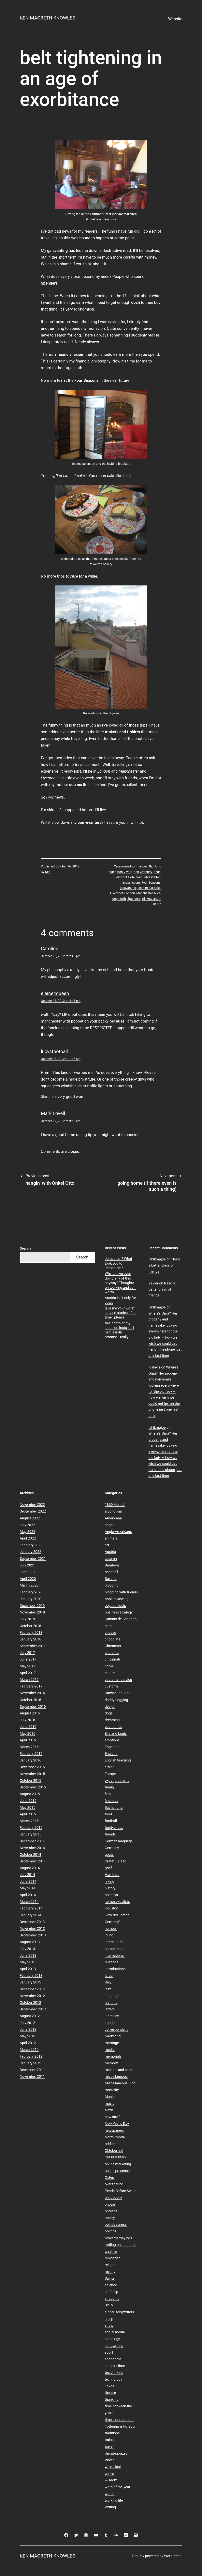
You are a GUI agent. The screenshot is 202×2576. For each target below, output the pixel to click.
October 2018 (30, 1626)
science (111, 2285)
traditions (112, 2433)
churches (112, 1652)
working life (114, 2500)
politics (110, 2231)
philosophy (113, 2197)
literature (112, 2016)
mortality (112, 2090)
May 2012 (27, 2036)
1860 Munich (115, 1505)
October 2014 (30, 1854)
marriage (112, 2043)
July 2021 (27, 1565)
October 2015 (30, 1780)
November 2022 (32, 1505)
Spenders (133, 899)
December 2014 (32, 1841)
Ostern (110, 2177)
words (109, 2494)
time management (119, 2420)
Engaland (112, 1747)
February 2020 (31, 1592)
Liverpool (116, 893)
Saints (110, 2278)
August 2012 (30, 2016)
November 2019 (32, 1612)
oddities (111, 2144)
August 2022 (30, 1518)
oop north (119, 899)
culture (110, 1673)
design (110, 1706)
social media (115, 2332)
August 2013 (30, 1942)
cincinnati (112, 1659)
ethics (109, 1767)
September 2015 (33, 1787)
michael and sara (118, 2070)
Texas (109, 2386)
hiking (109, 1881)
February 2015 (31, 1827)
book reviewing (116, 1599)
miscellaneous (116, 2076)
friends (110, 1834)
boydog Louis (115, 1605)
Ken (47, 872)
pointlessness (116, 2224)
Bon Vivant (124, 872)
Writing (110, 2507)
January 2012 (30, 2063)
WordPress (172, 2556)
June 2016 (28, 1726)
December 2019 (32, 1605)
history (110, 1888)
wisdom (111, 2480)
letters (110, 2009)
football (111, 1821)
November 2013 (32, 1928)
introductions (115, 1969)
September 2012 (33, 2009)
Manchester (144, 893)
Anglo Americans (118, 1531)
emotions (112, 1740)
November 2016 (32, 1693)
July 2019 (27, 1619)
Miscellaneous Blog (120, 2083)
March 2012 (29, 2049)
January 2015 (30, 1834)
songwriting (114, 2346)
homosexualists (117, 1901)
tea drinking (114, 2372)
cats (108, 1626)
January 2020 (30, 1599)
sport (109, 2352)
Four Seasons (151, 882)
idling (109, 1935)
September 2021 (33, 1558)
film (108, 1794)
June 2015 (28, 1800)
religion (110, 2265)
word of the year (117, 2487)
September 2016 (33, 1706)
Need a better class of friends (164, 1265)
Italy (108, 1982)
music (109, 2103)
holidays (111, 1895)
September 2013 (33, 1935)
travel (109, 2446)
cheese (110, 1632)
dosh (157, 872)
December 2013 (32, 1922)
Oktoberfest (114, 2150)
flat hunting (114, 1807)
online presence (117, 2171)
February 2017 (31, 1686)
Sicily (109, 2305)
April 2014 (28, 1895)
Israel (109, 1975)
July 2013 (27, 1949)
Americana (113, 1518)
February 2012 (31, 2056)
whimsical (113, 2467)
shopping (112, 2298)
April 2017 (28, 1673)
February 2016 (31, 1753)
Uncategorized (116, 2453)
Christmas (113, 1646)
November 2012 (32, 1996)
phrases (111, 2211)
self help (111, 2292)
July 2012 (27, 2023)
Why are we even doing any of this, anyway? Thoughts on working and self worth (120, 1282)
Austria (110, 1552)
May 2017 (27, 1666)
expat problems (117, 1780)
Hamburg (112, 1874)
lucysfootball (54, 1051)
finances (142, 866)
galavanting (128, 888)
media (110, 2049)
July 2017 (27, 1652)
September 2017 (33, 1646)
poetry (110, 2218)
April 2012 (28, 2043)
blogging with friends (121, 1592)
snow (109, 2325)
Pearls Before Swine (120, 2191)
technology (113, 2379)
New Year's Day (117, 2123)
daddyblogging (116, 1700)
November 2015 (32, 1774)
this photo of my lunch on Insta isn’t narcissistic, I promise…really (119, 1330)
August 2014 (30, 1868)
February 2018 (31, 1632)
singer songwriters (119, 2312)
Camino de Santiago (121, 1619)
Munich (110, 2097)
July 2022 (27, 1525)
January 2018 (30, 1639)
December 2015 (32, 1767)
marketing (113, 2036)
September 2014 (33, 1861)
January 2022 (30, 1552)
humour (111, 1928)
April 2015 (28, 1814)
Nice (157, 893)
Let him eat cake (149, 888)
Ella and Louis (116, 1733)
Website (175, 19)
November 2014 (32, 1848)
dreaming (112, 1720)
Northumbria (115, 2137)
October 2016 (30, 1700)
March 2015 (29, 1821)
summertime (115, 2366)
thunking (155, 866)
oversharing (114, 2184)
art (107, 1545)
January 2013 (30, 1982)
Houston (111, 1908)
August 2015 (30, 1794)
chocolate (112, 1639)
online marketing (118, 2164)
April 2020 (28, 1578)
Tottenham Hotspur (120, 2426)
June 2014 (28, 1881)
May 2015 (27, 1807)
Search (25, 1248)
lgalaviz (154, 1367)
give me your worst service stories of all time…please (120, 1312)
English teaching (118, 1760)
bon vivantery (143, 872)
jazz (108, 1989)
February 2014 (31, 1908)
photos (110, 2204)
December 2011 (32, 2070)
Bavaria (111, 1578)
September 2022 (33, 1511)
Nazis (109, 2110)
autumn (111, 1558)
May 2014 (27, 1888)
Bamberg (112, 1565)
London (129, 893)
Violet (109, 2460)
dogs (109, 1713)
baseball (111, 1572)
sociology (112, 2339)
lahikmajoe (157, 1259)
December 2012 (32, 1989)
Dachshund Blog (118, 1693)
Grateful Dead (115, 1861)
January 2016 (30, 1760)
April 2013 (28, 1969)
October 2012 (30, 2002)
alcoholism (113, 1511)
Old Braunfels (115, 2157)
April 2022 (28, 1538)
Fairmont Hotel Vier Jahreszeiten (138, 877)
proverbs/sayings (118, 2238)
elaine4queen (55, 993)
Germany (112, 1848)
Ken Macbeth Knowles (47, 18)
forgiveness (114, 1827)
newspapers (114, 2130)
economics (113, 1726)
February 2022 (31, 1545)
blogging (111, 1585)
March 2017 (29, 1679)
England (111, 1753)
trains (109, 2440)
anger (109, 1525)
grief (108, 1868)
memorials (113, 2056)
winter (109, 2473)
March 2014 (29, 1901)
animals (111, 1538)
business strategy (119, 1612)
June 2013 (28, 1955)
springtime (113, 2359)
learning (111, 2002)
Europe (110, 1774)
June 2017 (28, 1659)
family (109, 1787)
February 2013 (31, 1975)
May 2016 (27, 1733)
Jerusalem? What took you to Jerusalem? (118, 1263)
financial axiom (129, 882)
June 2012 (28, 2029)
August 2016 (30, 1713)
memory (111, 2063)
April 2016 (28, 1740)
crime (109, 1666)
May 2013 (27, 1962)
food (108, 1814)
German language (119, 1841)
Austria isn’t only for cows (120, 1300)
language (112, 1996)
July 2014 (27, 1874)
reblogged (113, 2258)
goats (109, 1854)
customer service (118, 1679)
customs (112, 1686)
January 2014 (30, 1915)
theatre (110, 2393)
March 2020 (29, 1585)
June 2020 (28, 1572)
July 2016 (27, 1720)
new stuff (112, 2117)
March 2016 (29, 1747)
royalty (110, 2272)
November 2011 (32, 2076)
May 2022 (27, 1531)
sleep (109, 2319)
